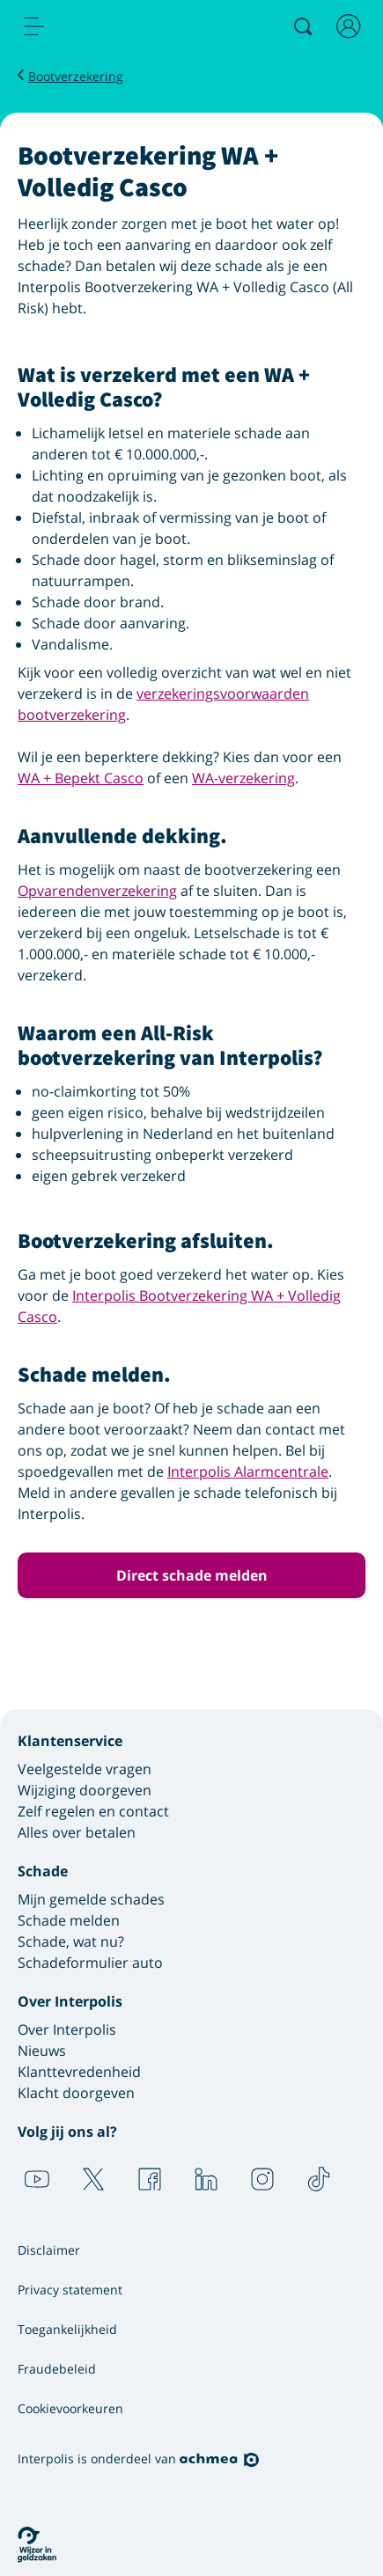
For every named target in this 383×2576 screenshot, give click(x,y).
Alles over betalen (77, 1832)
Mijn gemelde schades (91, 1899)
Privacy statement (70, 2289)
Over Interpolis (67, 2029)
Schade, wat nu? (71, 1941)
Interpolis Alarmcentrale (247, 1471)
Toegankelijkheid (67, 2329)
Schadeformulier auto (90, 1962)
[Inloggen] (348, 26)
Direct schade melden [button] (192, 1575)
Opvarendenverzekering (97, 890)
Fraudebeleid (57, 2368)
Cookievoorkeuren (70, 2408)
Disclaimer (49, 2250)
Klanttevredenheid (79, 2071)
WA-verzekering (243, 778)
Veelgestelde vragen (84, 1769)
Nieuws (42, 2050)
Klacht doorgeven (76, 2093)
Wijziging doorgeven (84, 1790)
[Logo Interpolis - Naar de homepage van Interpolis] (108, 27)
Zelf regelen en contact (93, 1811)
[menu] (34, 26)
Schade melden (69, 1920)
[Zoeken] (303, 26)
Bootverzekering (75, 76)
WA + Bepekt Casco (81, 778)
